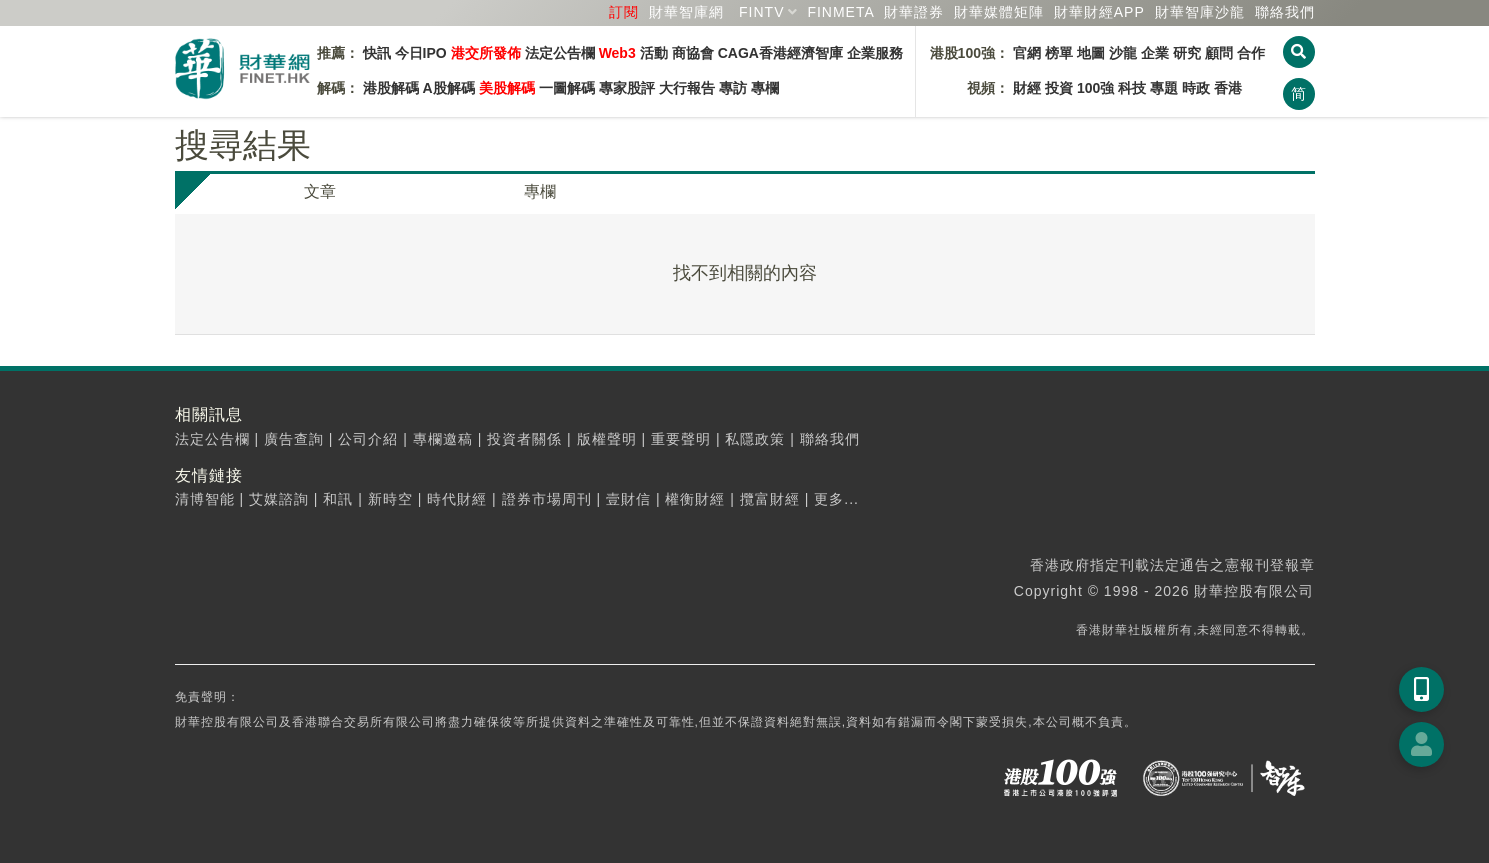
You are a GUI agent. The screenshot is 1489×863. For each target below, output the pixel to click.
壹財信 (628, 499)
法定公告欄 (560, 53)
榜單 (1059, 53)
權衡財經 (695, 499)
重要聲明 (681, 439)
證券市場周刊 (547, 499)
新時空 (390, 499)
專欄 (765, 88)
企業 (1155, 53)
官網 (1027, 53)
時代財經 (457, 499)
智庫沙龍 (1200, 12)
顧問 (1219, 53)
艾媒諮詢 (279, 499)
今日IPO (421, 53)
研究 (1187, 53)
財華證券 (914, 12)
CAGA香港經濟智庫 (780, 53)
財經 (1027, 88)
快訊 (377, 53)
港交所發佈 (486, 53)
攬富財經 (770, 499)
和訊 (338, 499)
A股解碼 (449, 88)
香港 (1228, 88)
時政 (1196, 88)
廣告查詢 (294, 439)
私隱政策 (755, 439)
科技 (1132, 88)
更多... (836, 499)
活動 (654, 53)
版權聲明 (607, 439)
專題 (1164, 88)
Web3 (617, 53)
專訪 (733, 88)
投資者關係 (524, 439)
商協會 (693, 53)
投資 (1059, 88)
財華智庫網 (686, 12)
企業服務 (875, 53)
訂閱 (624, 12)
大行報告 (687, 88)
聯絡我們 (1285, 12)
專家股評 (627, 88)
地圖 (1091, 53)
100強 (1095, 88)
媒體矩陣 (999, 12)
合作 (1251, 53)
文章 (320, 191)
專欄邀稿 (443, 439)
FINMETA (840, 12)
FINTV (761, 12)
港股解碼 (391, 88)
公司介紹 (368, 439)
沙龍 (1123, 53)
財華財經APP (1099, 12)
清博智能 (205, 499)
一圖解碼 (567, 88)
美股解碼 (507, 88)
